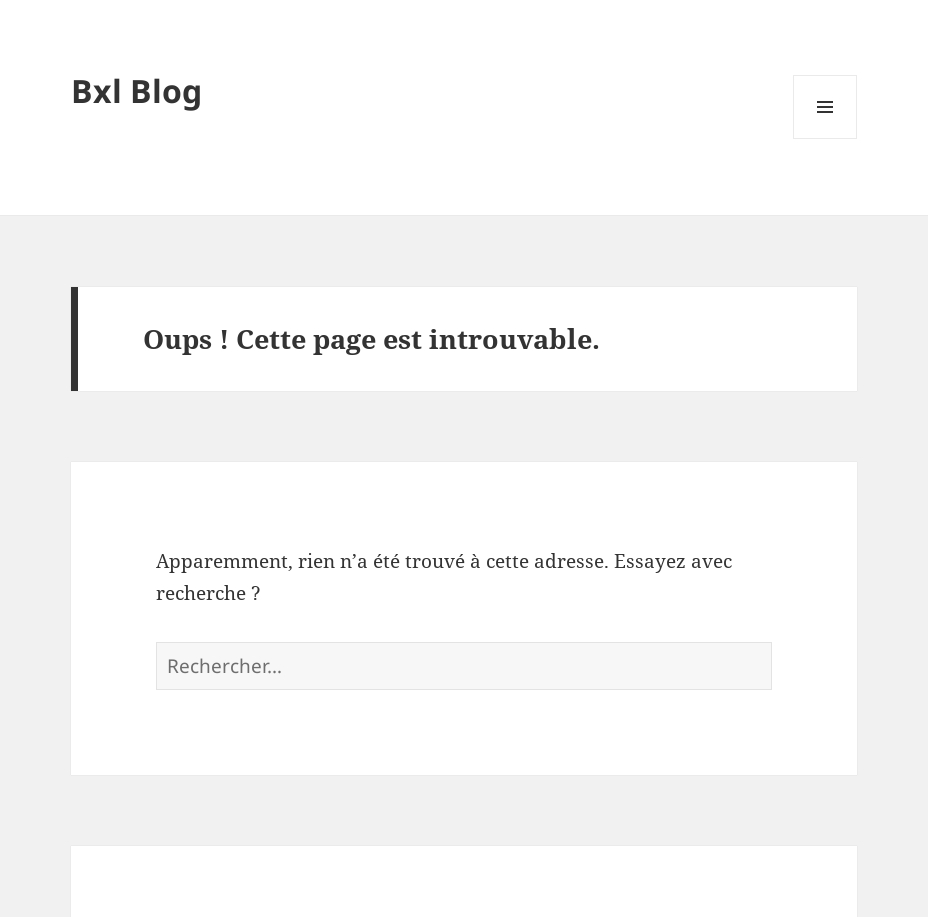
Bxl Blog (136, 90)
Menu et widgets (825, 138)
